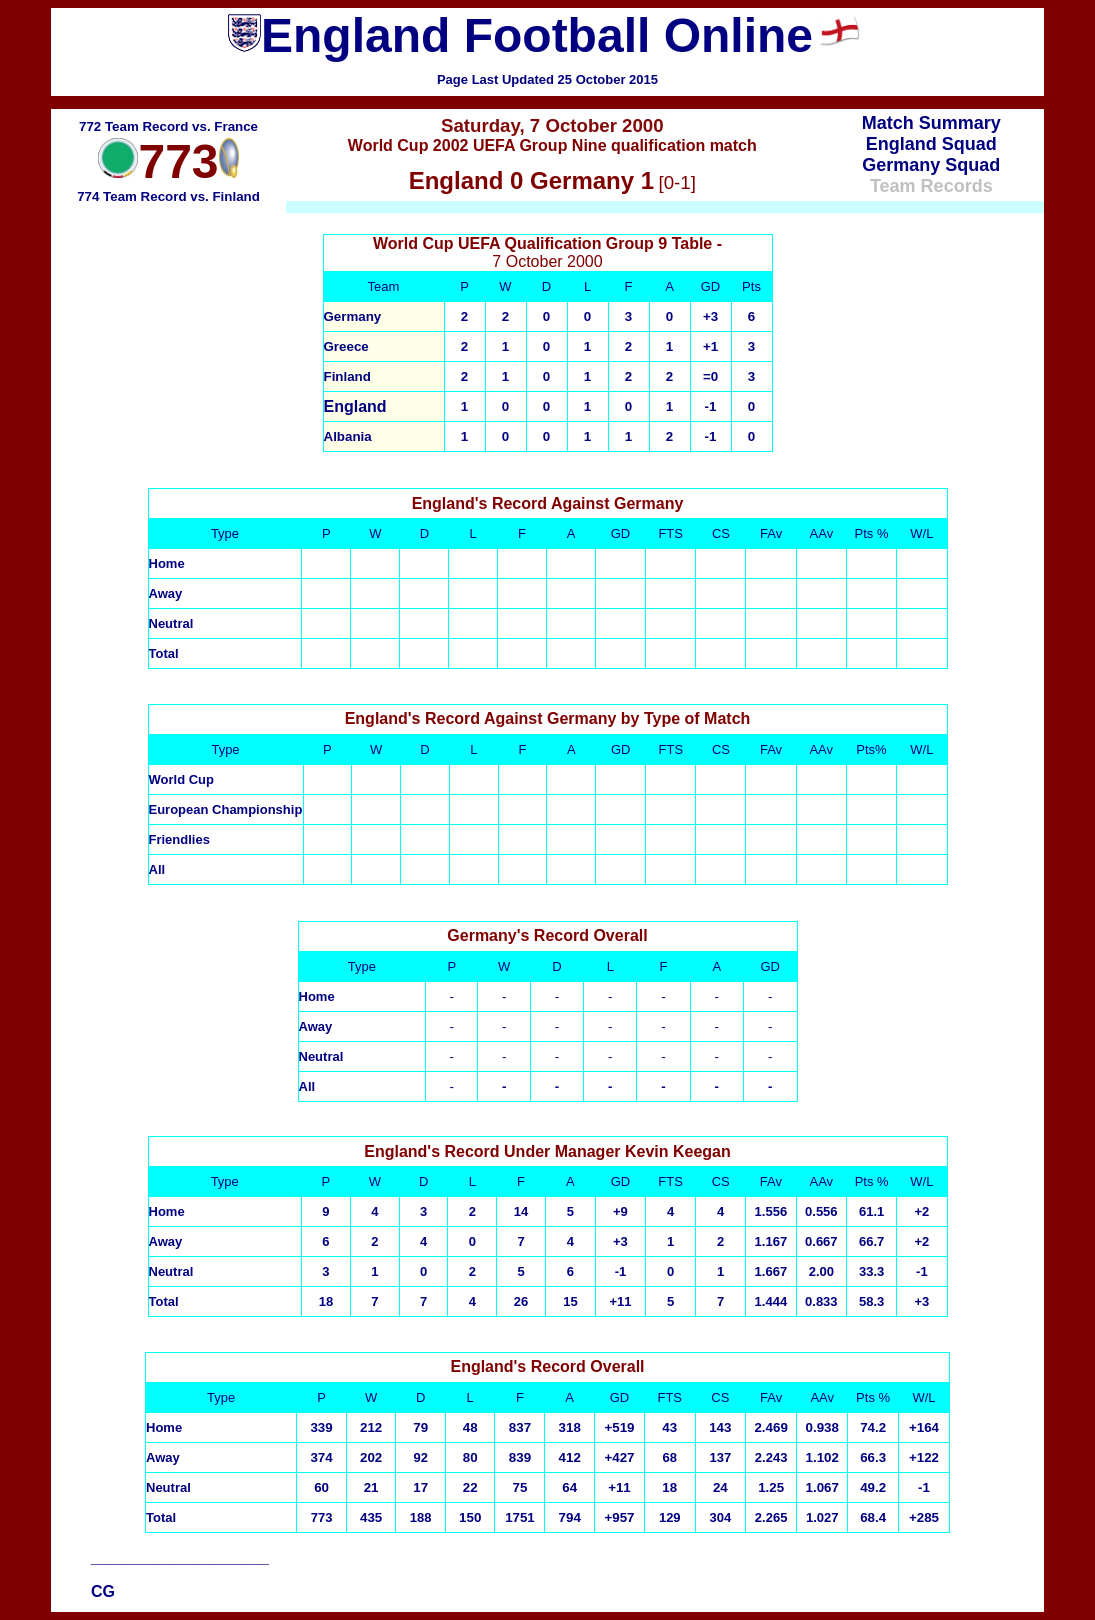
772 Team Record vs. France (168, 126)
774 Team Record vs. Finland (168, 196)
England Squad (931, 144)
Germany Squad (931, 165)
